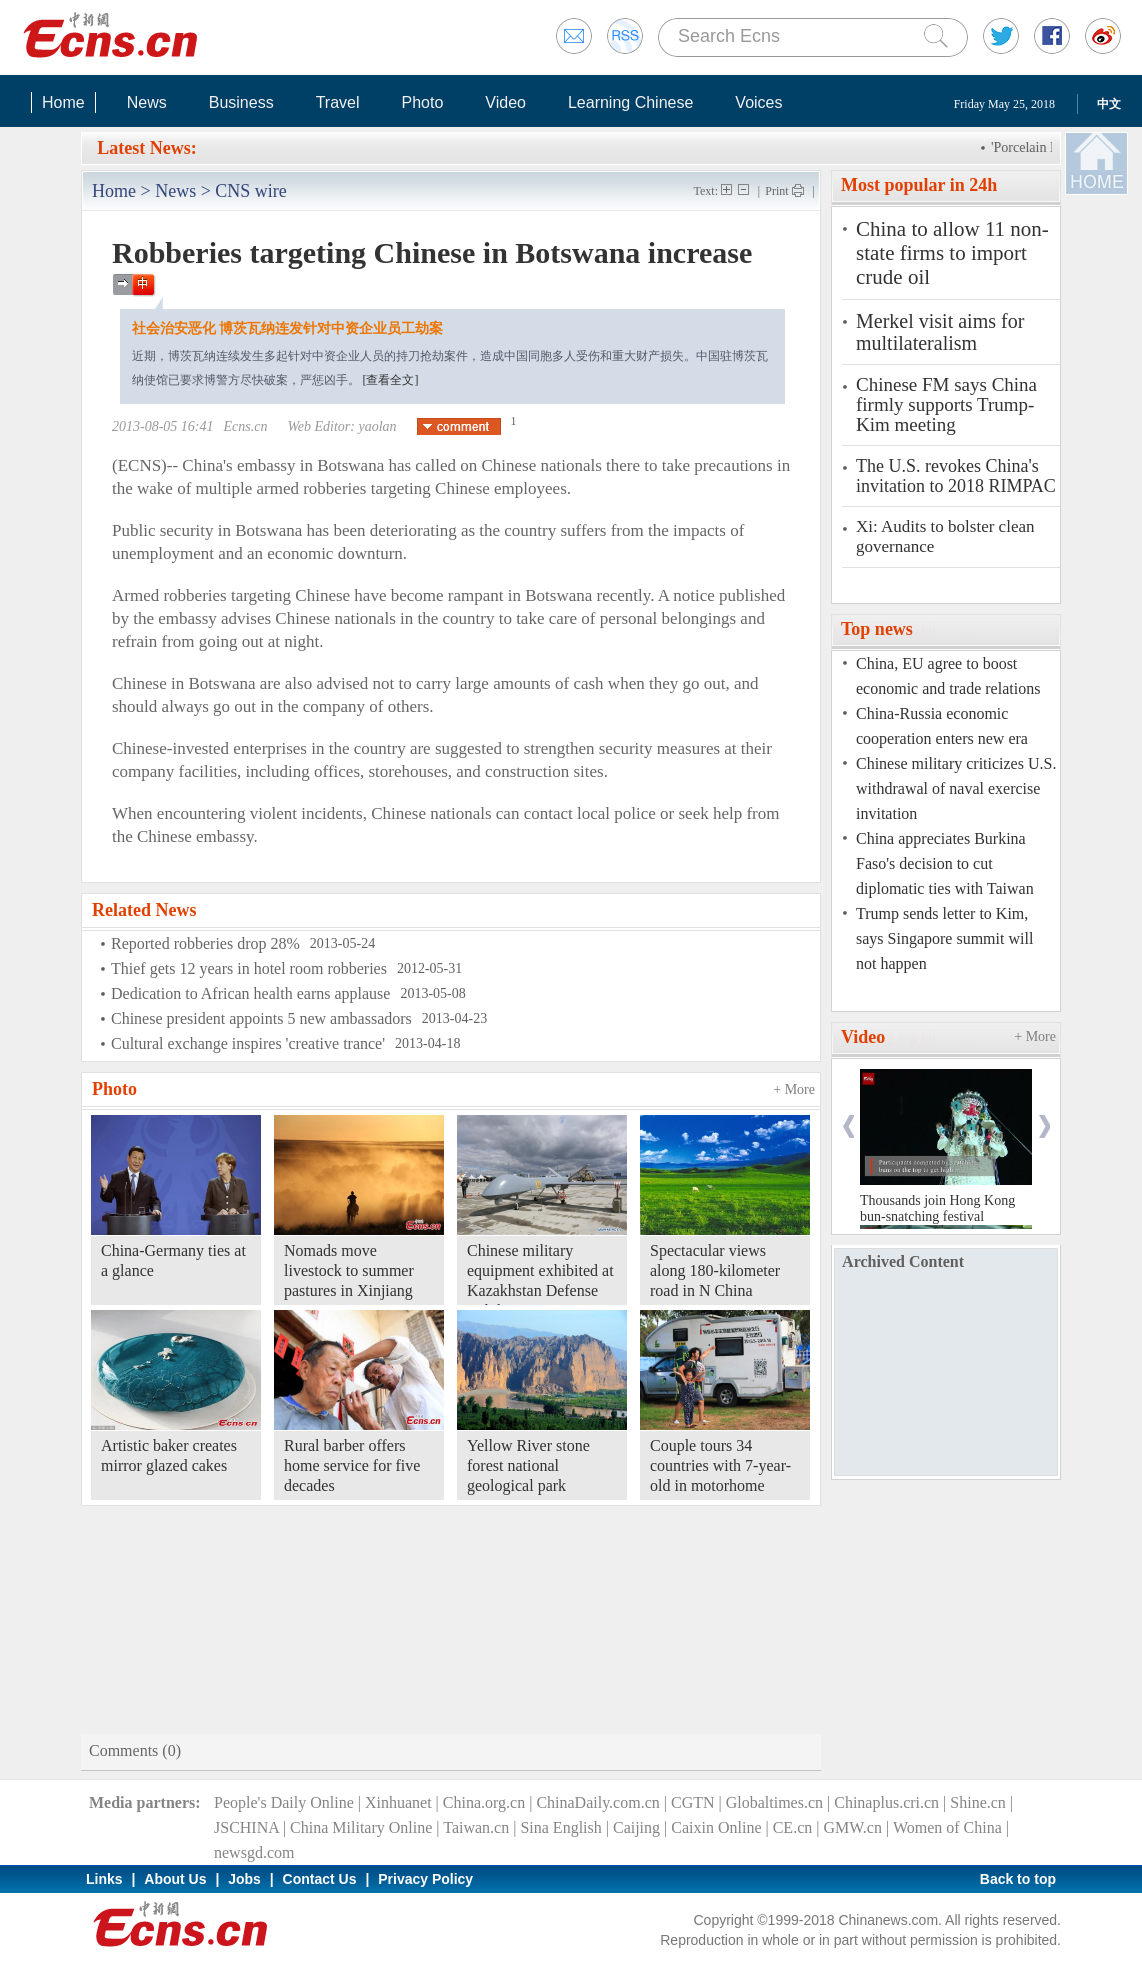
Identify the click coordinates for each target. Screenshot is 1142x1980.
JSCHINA (246, 1827)
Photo (422, 102)
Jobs (244, 1879)
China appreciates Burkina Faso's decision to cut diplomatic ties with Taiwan (945, 863)
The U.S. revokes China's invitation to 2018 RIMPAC (956, 476)
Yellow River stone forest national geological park (528, 1465)
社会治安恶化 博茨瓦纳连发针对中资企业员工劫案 (288, 328)
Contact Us (320, 1879)
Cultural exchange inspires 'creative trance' (248, 1043)
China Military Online (361, 1827)
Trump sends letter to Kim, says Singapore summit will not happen (944, 938)
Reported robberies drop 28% (205, 943)
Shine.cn (978, 1802)
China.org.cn (484, 1802)
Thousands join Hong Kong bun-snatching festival (937, 1208)
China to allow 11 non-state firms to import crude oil (952, 253)
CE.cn (793, 1827)
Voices (758, 102)
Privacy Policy (425, 1879)
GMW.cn (852, 1827)
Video (505, 102)
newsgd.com (254, 1852)
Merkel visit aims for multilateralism (940, 332)
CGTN (693, 1802)
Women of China (947, 1827)
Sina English (560, 1827)
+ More (794, 1089)
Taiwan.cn (476, 1827)
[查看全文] (391, 380)
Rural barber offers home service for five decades (352, 1465)
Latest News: (146, 148)
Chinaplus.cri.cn (886, 1802)
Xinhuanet (398, 1802)
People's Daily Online (284, 1802)
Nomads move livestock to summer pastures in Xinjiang (349, 1270)
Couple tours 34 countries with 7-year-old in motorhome (720, 1465)
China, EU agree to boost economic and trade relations (948, 676)
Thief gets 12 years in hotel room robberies (249, 968)
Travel (338, 102)
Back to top (1018, 1879)
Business (241, 102)
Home (63, 102)
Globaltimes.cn (774, 1802)
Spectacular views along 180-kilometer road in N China (715, 1270)
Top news (877, 629)
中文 (1109, 104)
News (147, 102)
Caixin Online (716, 1827)
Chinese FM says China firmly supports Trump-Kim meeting (946, 405)
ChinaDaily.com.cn (597, 1802)
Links (104, 1879)
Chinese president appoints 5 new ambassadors (261, 1018)
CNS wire (251, 191)
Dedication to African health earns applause (250, 993)
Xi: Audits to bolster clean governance (945, 536)
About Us (175, 1879)
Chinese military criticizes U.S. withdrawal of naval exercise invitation (956, 788)
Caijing (636, 1827)
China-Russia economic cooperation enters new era (942, 726)
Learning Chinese (630, 102)
